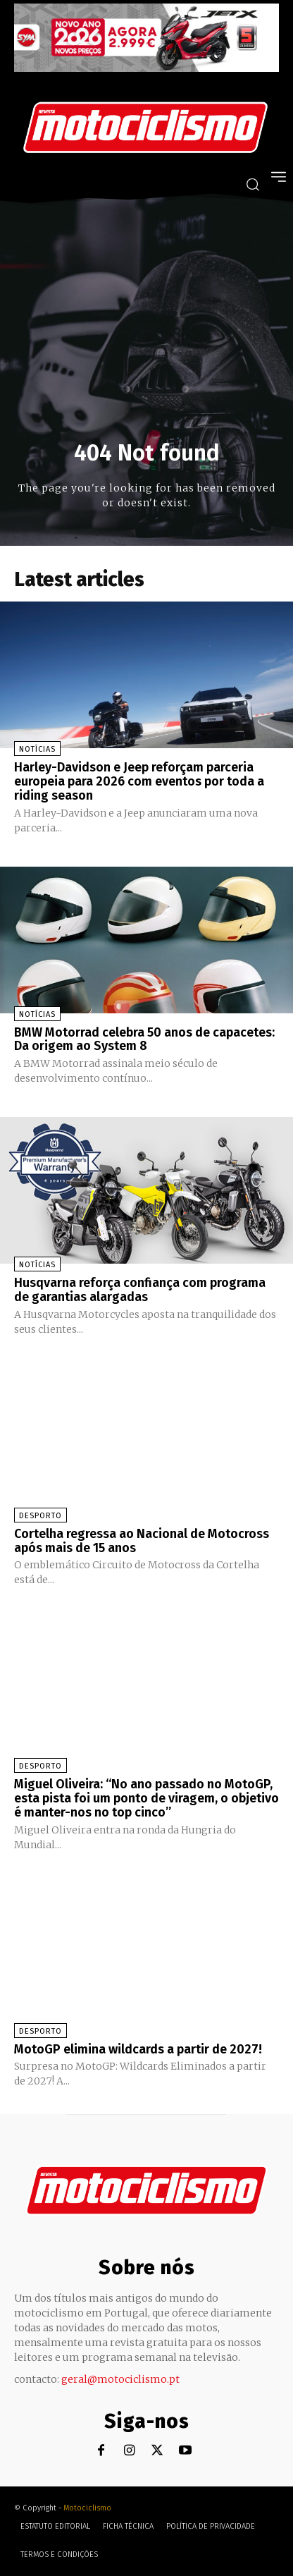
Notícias (37, 749)
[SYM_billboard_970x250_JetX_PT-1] (146, 68)
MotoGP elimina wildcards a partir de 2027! (138, 2049)
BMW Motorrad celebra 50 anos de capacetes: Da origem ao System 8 (144, 1039)
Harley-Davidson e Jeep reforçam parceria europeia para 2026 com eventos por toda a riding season (139, 781)
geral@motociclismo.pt (120, 2379)
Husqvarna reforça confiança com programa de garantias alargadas (140, 1290)
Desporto (40, 1515)
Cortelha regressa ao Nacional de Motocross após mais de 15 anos (141, 1541)
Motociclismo (87, 2508)
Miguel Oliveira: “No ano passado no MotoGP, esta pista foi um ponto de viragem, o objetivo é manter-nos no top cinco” (146, 1798)
